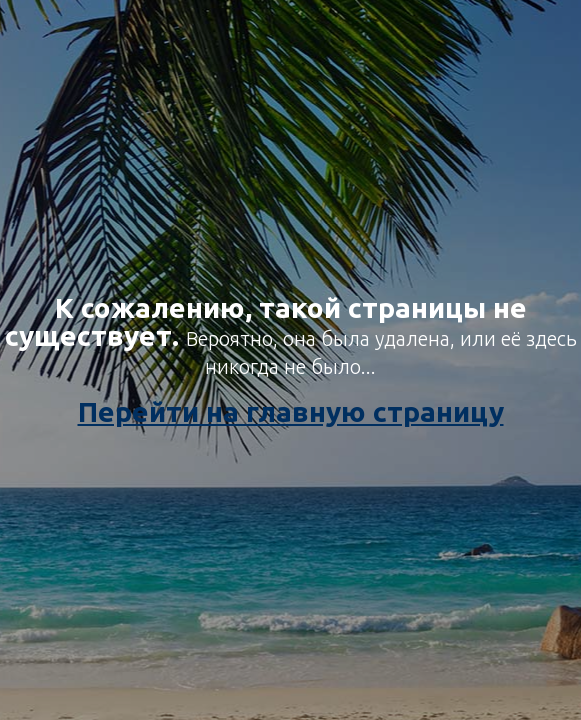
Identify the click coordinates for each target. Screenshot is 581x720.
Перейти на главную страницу (291, 412)
